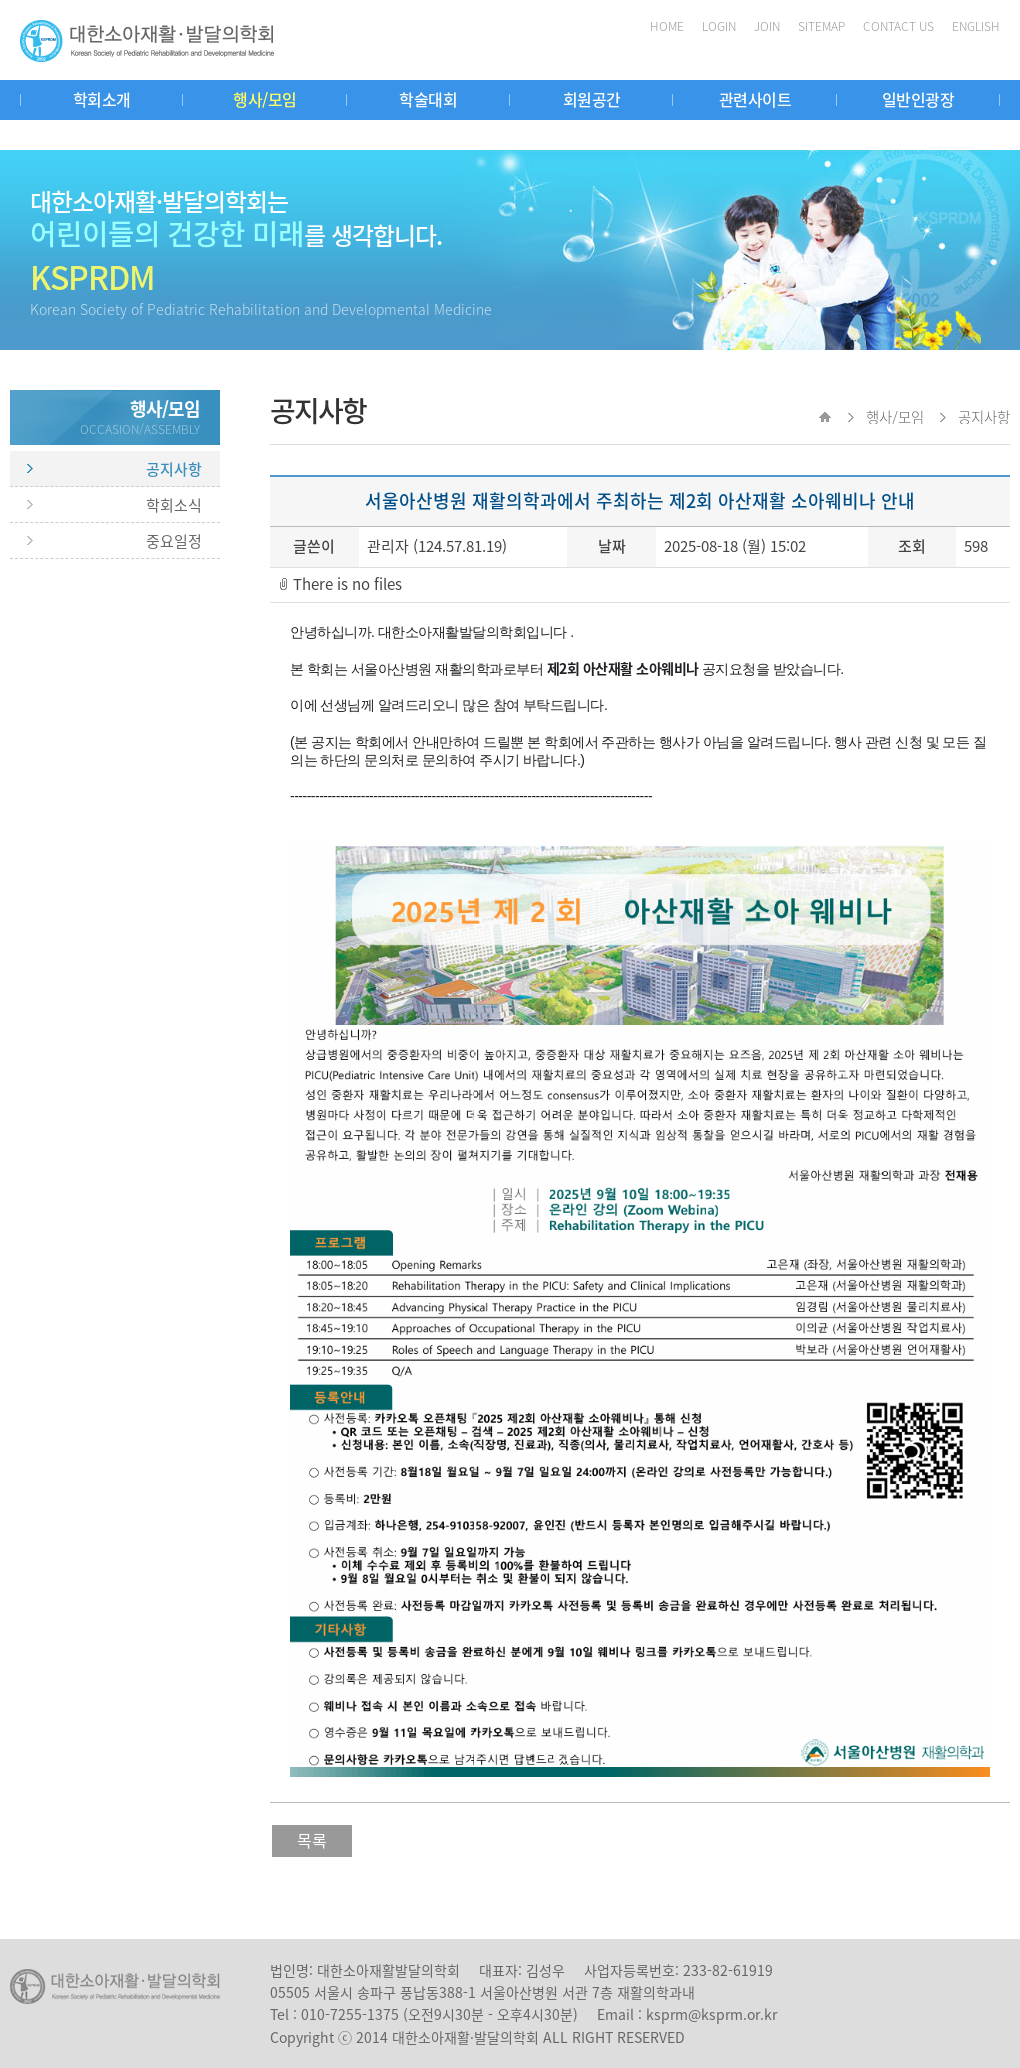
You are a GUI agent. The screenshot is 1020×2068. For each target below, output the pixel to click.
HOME (667, 26)
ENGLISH (976, 26)
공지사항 (174, 469)
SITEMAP (821, 26)
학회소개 (102, 99)
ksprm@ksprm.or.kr (711, 2014)
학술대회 (428, 99)
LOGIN (719, 26)
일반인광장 (918, 99)
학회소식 (174, 505)
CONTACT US (898, 26)
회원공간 (592, 99)
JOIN (767, 26)
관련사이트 (755, 99)
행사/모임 (265, 99)
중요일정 (174, 541)
